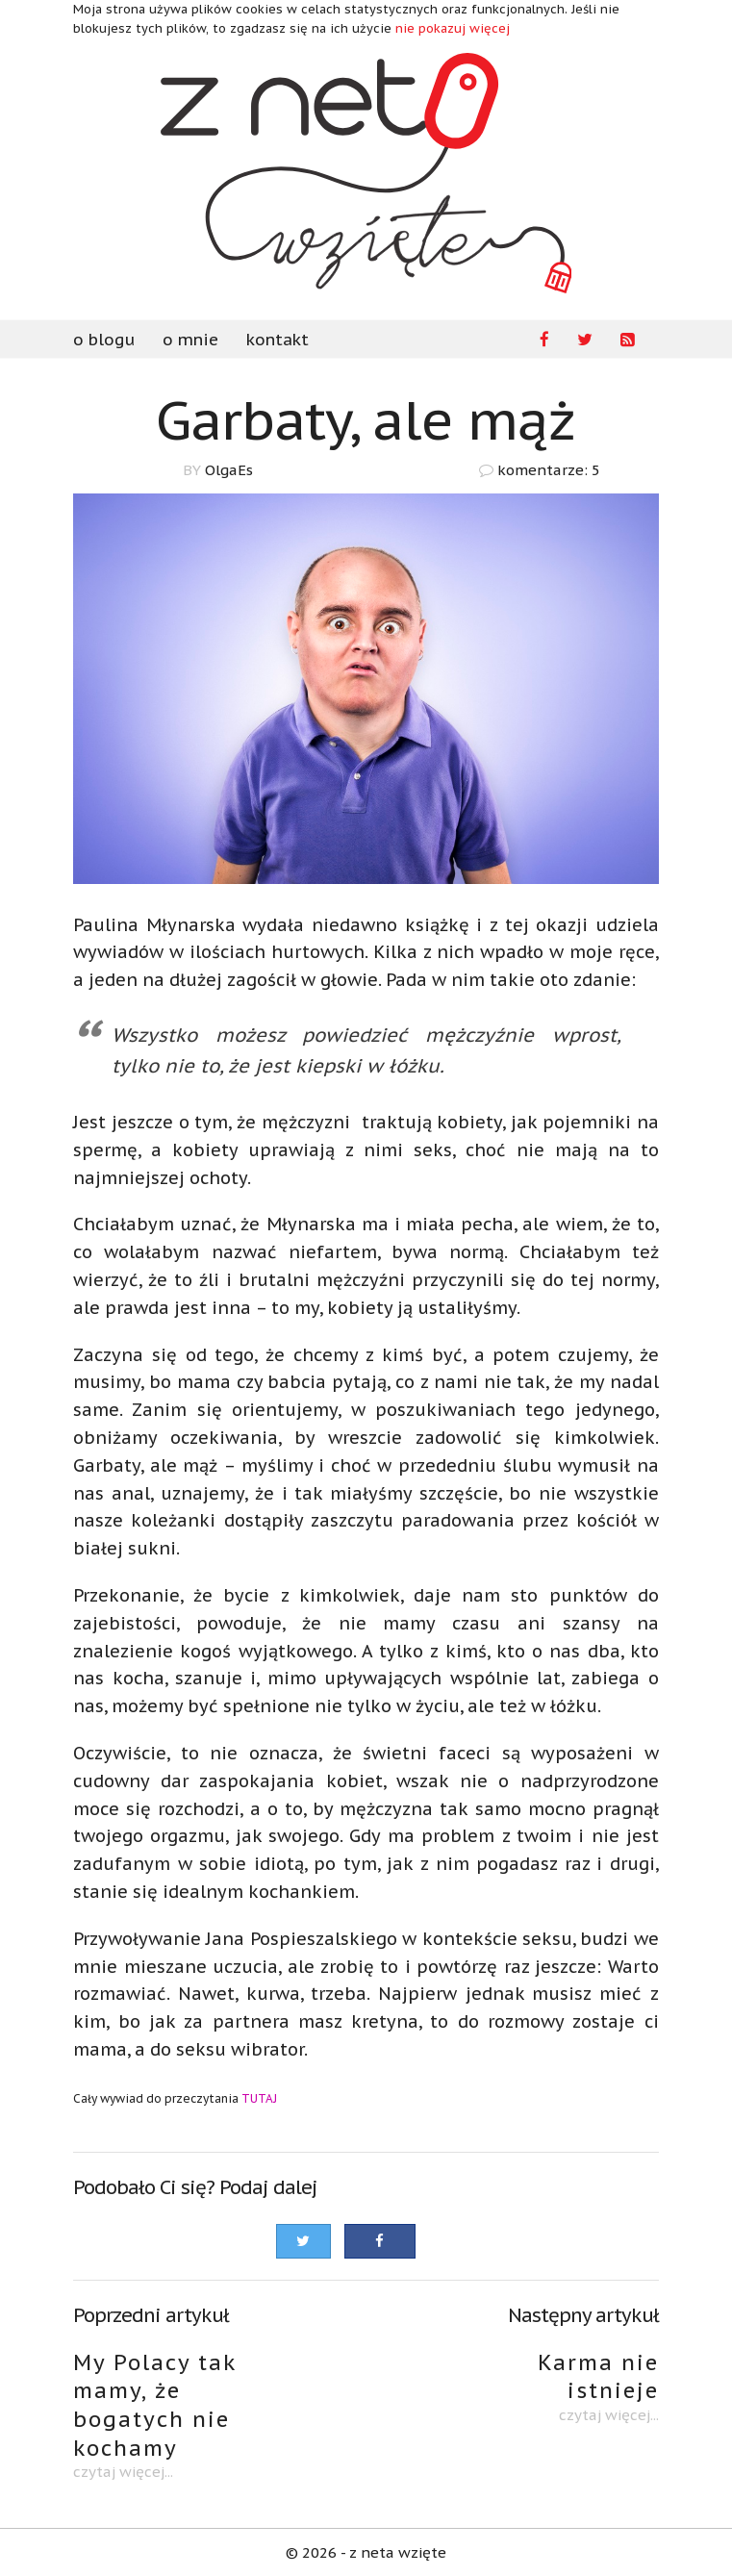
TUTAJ (259, 2098)
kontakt (277, 339)
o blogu (104, 339)
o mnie (190, 339)
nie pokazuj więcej (452, 28)
